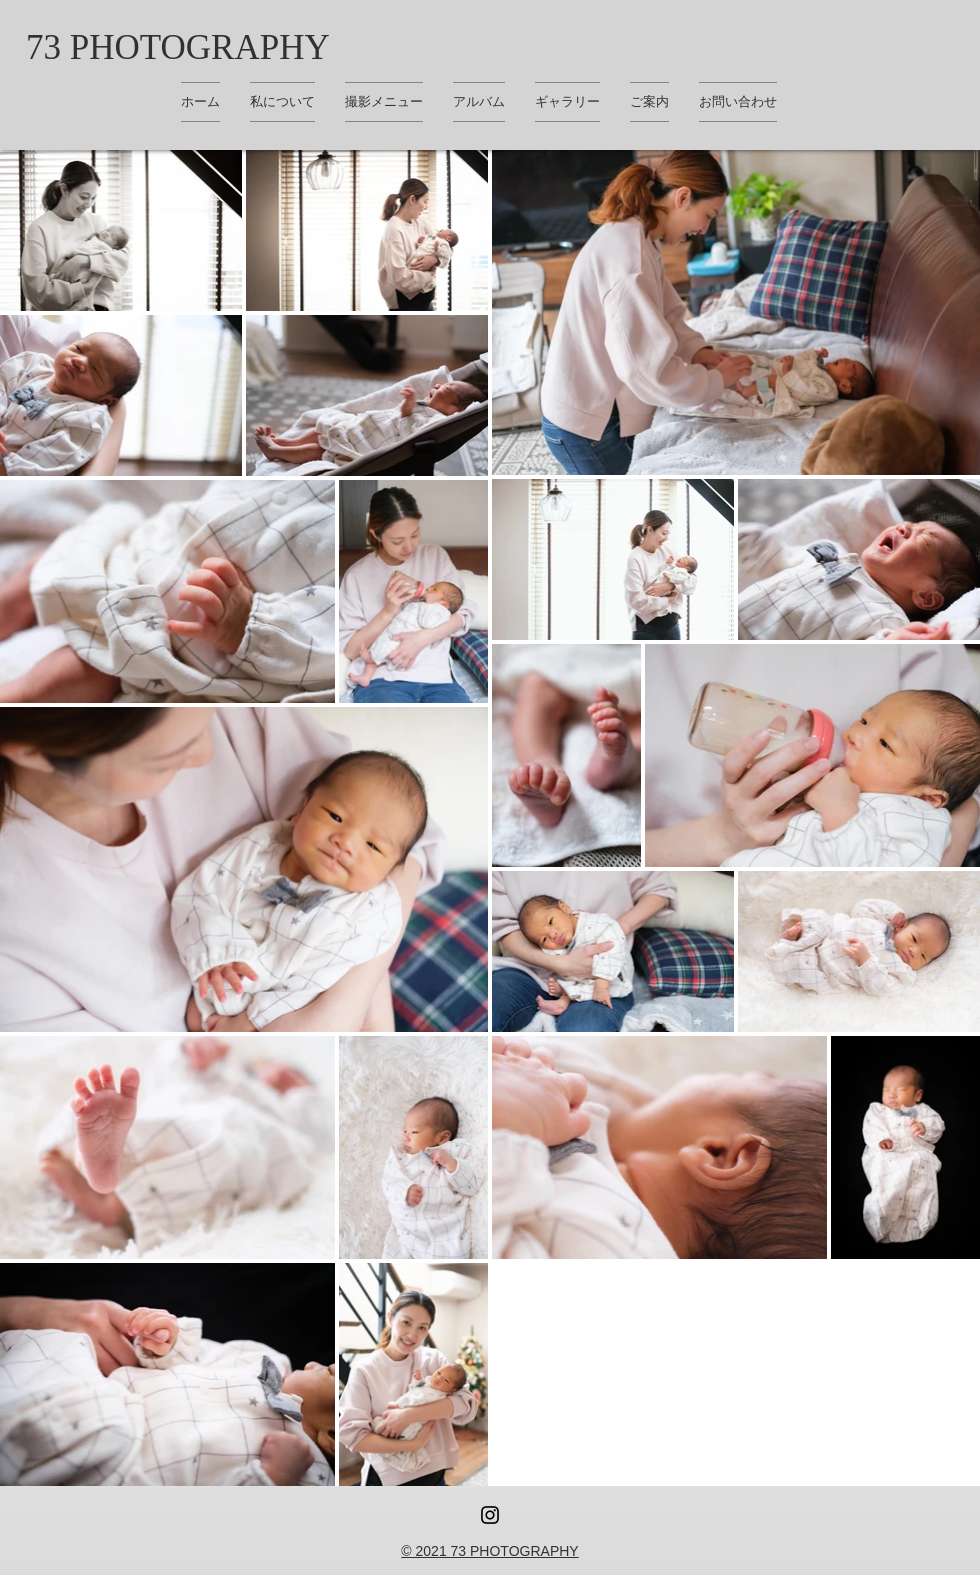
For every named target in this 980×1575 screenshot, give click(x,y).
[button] (567, 102)
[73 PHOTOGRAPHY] (178, 47)
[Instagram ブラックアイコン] (490, 1515)
